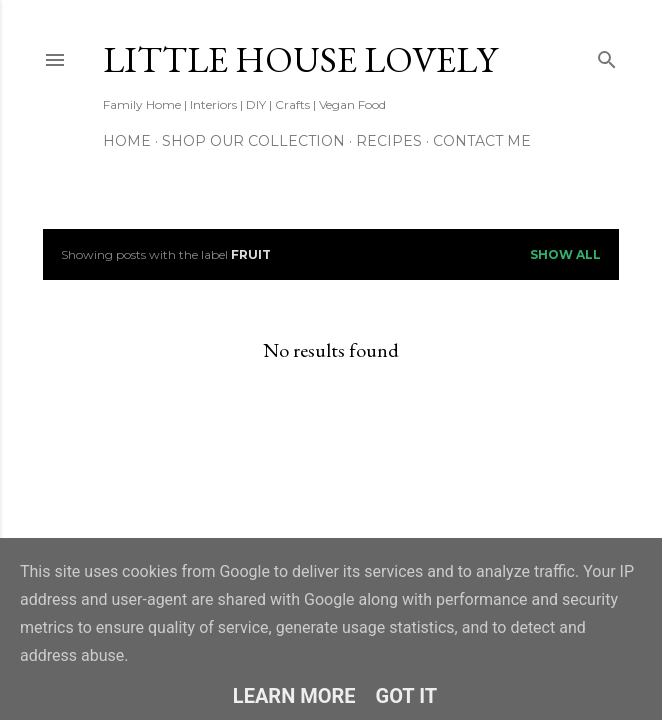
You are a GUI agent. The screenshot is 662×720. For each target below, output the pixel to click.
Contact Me (482, 141)
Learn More (294, 696)
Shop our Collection (253, 141)
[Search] (607, 55)
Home (127, 141)
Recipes (389, 141)
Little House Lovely (300, 59)
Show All (565, 254)
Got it (407, 696)
